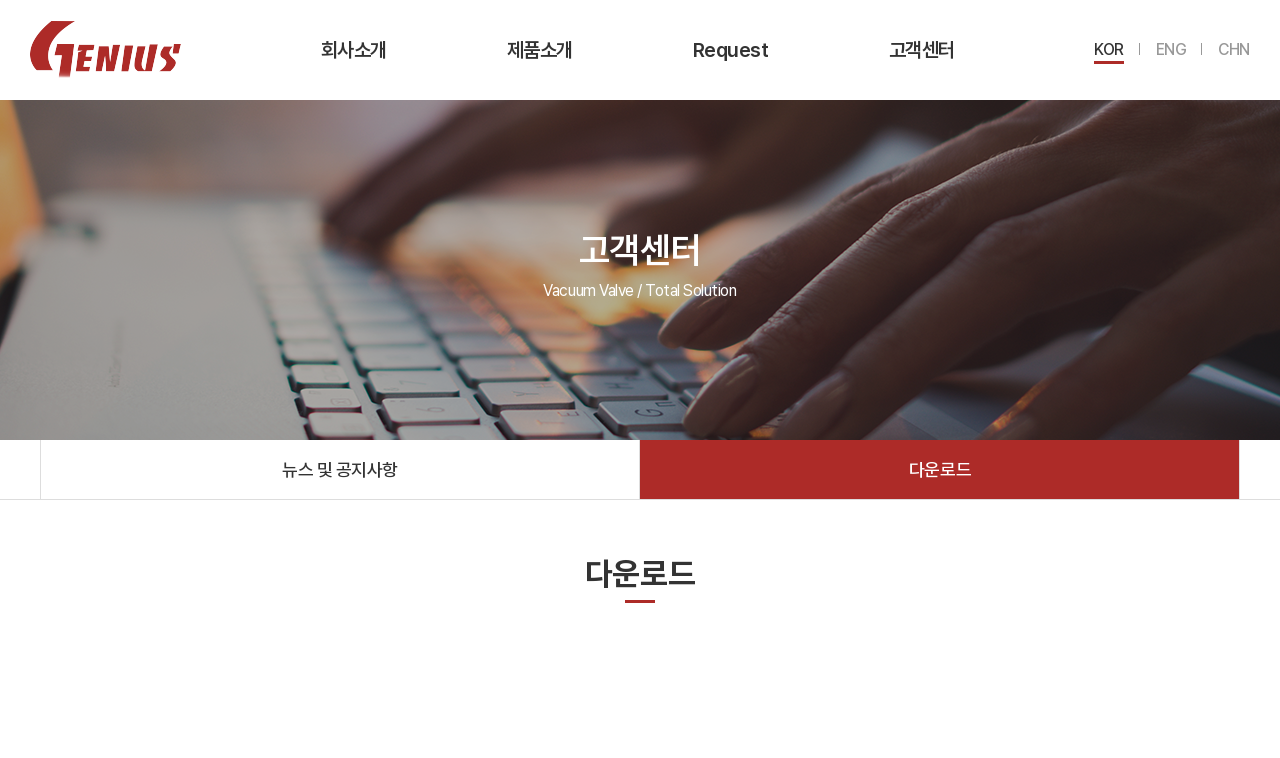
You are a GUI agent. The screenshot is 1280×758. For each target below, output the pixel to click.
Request (731, 50)
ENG (1171, 49)
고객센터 (922, 50)
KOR (1109, 49)
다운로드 (940, 469)
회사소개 (354, 50)
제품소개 (540, 50)
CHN (1234, 49)
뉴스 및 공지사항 (340, 469)
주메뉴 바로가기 (0, 0)
